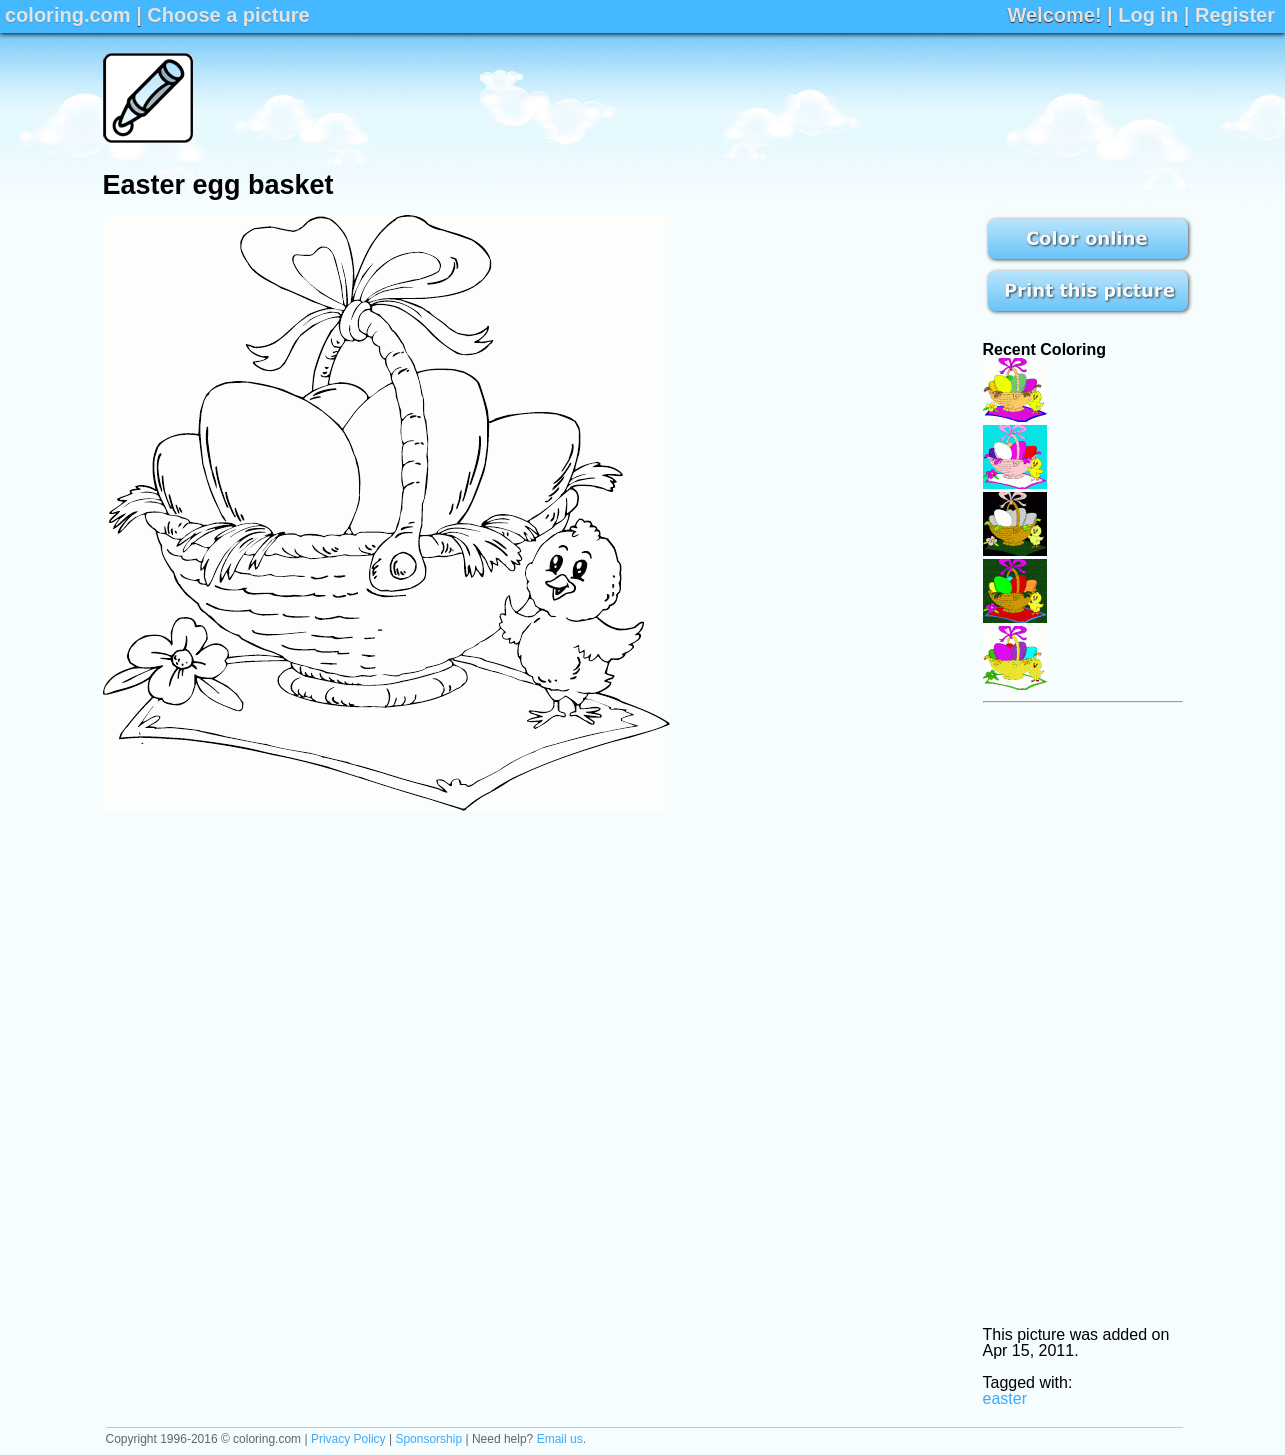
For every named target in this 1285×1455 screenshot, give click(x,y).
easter (1005, 1398)
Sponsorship (428, 1439)
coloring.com (68, 15)
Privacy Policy (348, 1439)
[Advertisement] (819, 98)
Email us (560, 1439)
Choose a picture (228, 15)
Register (1235, 15)
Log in (1148, 15)
